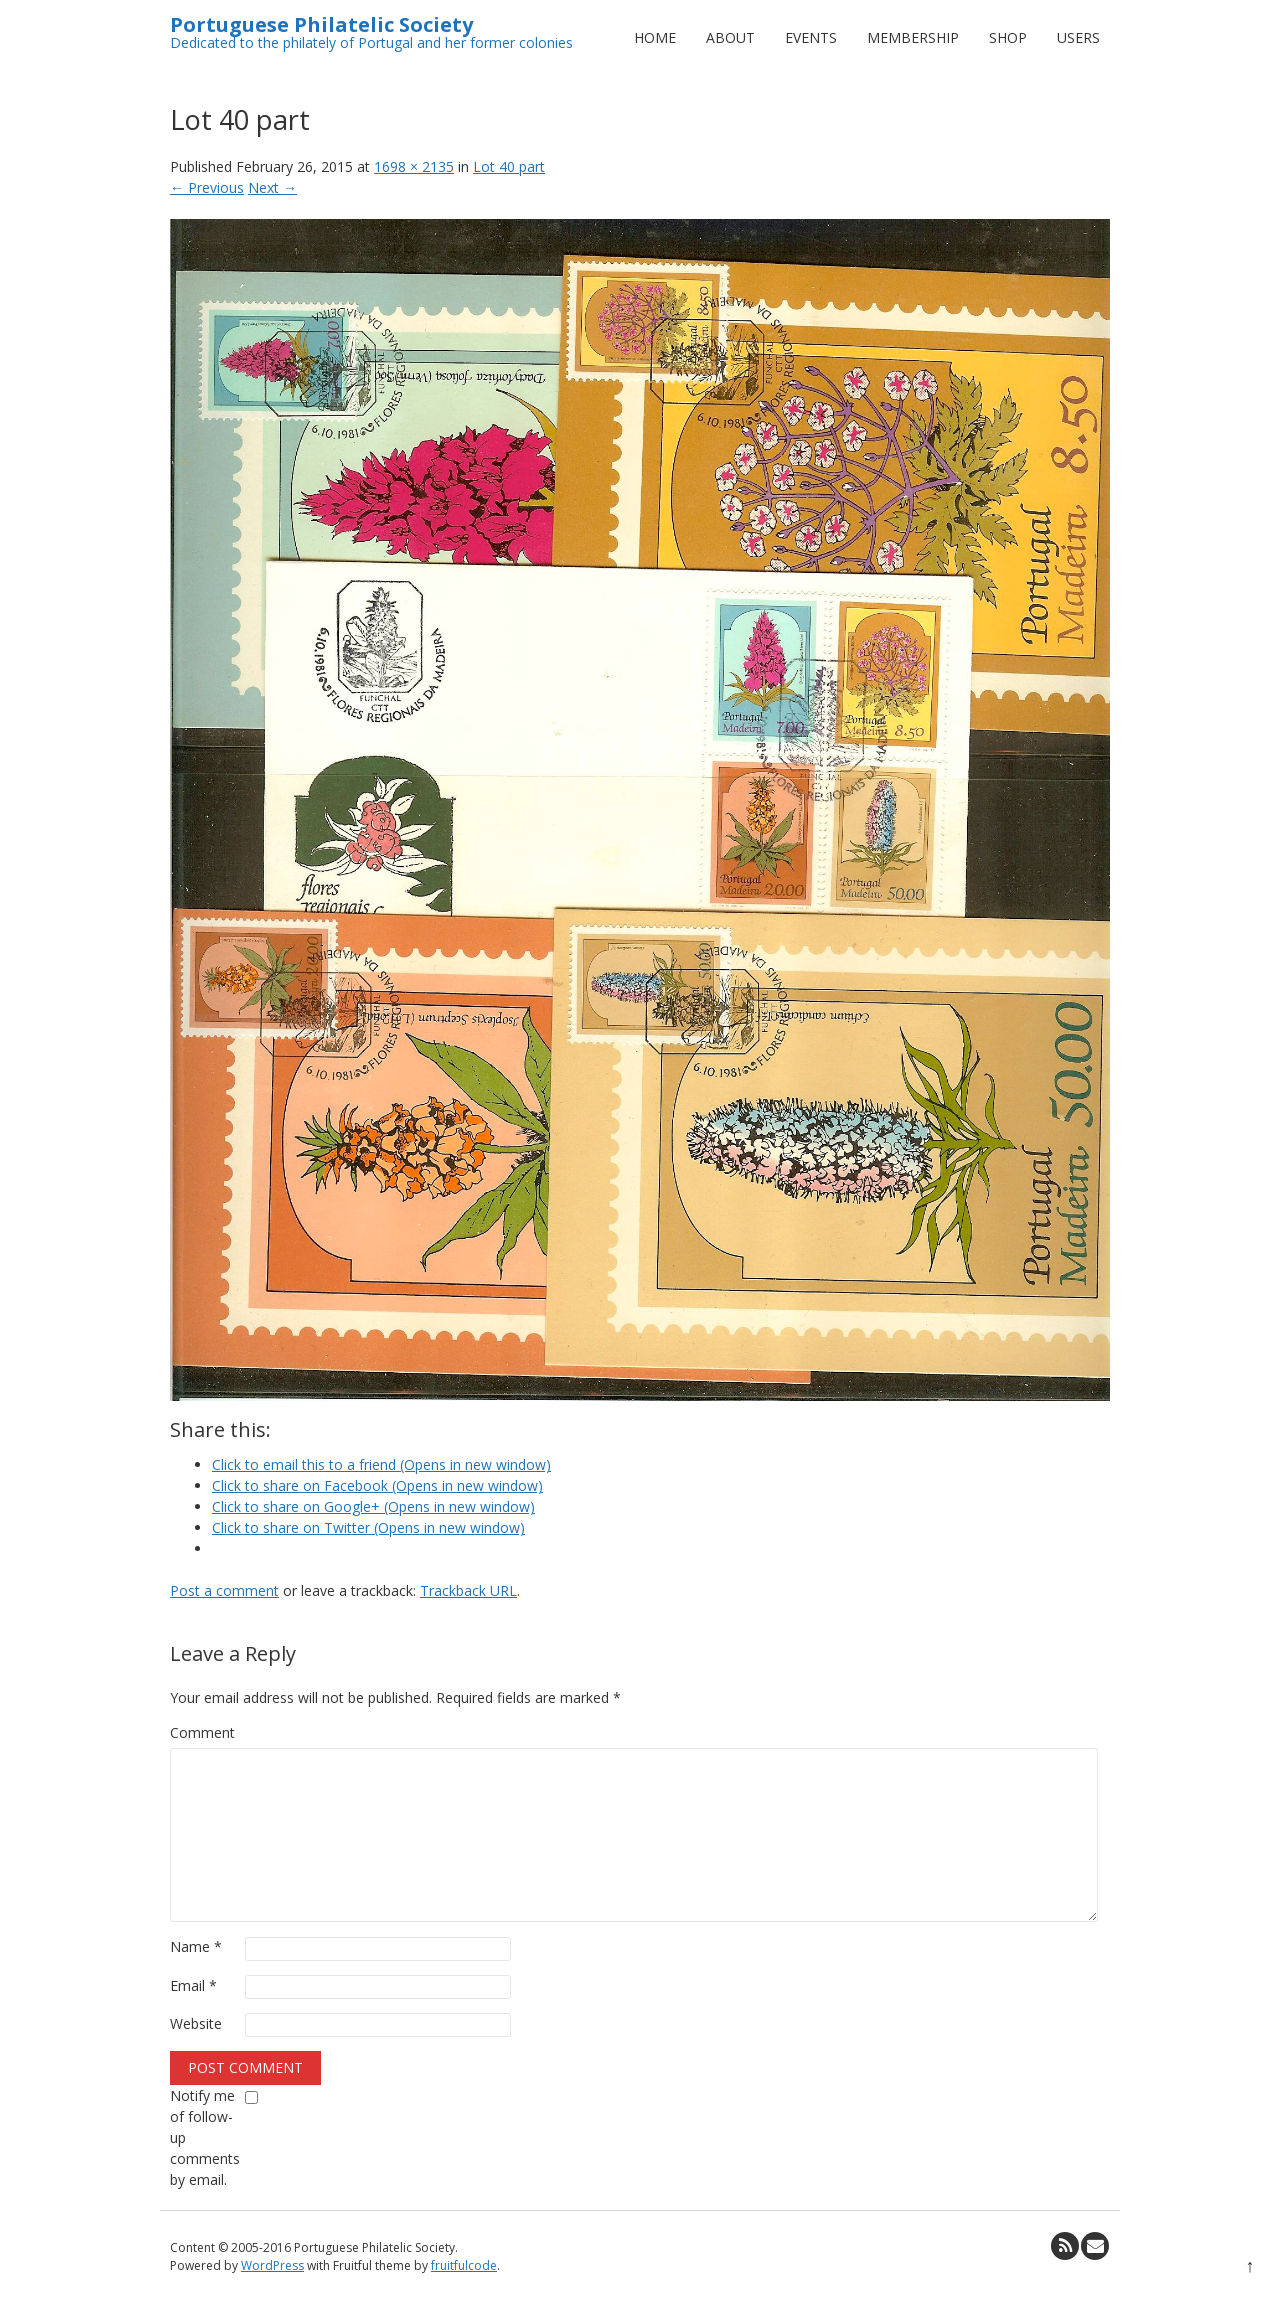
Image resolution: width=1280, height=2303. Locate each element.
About (730, 37)
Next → (272, 187)
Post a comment (224, 1590)
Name (196, 1946)
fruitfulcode (464, 2265)
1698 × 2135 (414, 166)
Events (811, 37)
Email (193, 1985)
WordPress (272, 2265)
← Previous (207, 187)
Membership (913, 37)
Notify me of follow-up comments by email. (205, 2137)
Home (655, 37)
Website (196, 2023)
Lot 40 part (509, 166)
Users (1078, 37)
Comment (202, 1732)
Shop (1008, 37)
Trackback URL (468, 1590)
